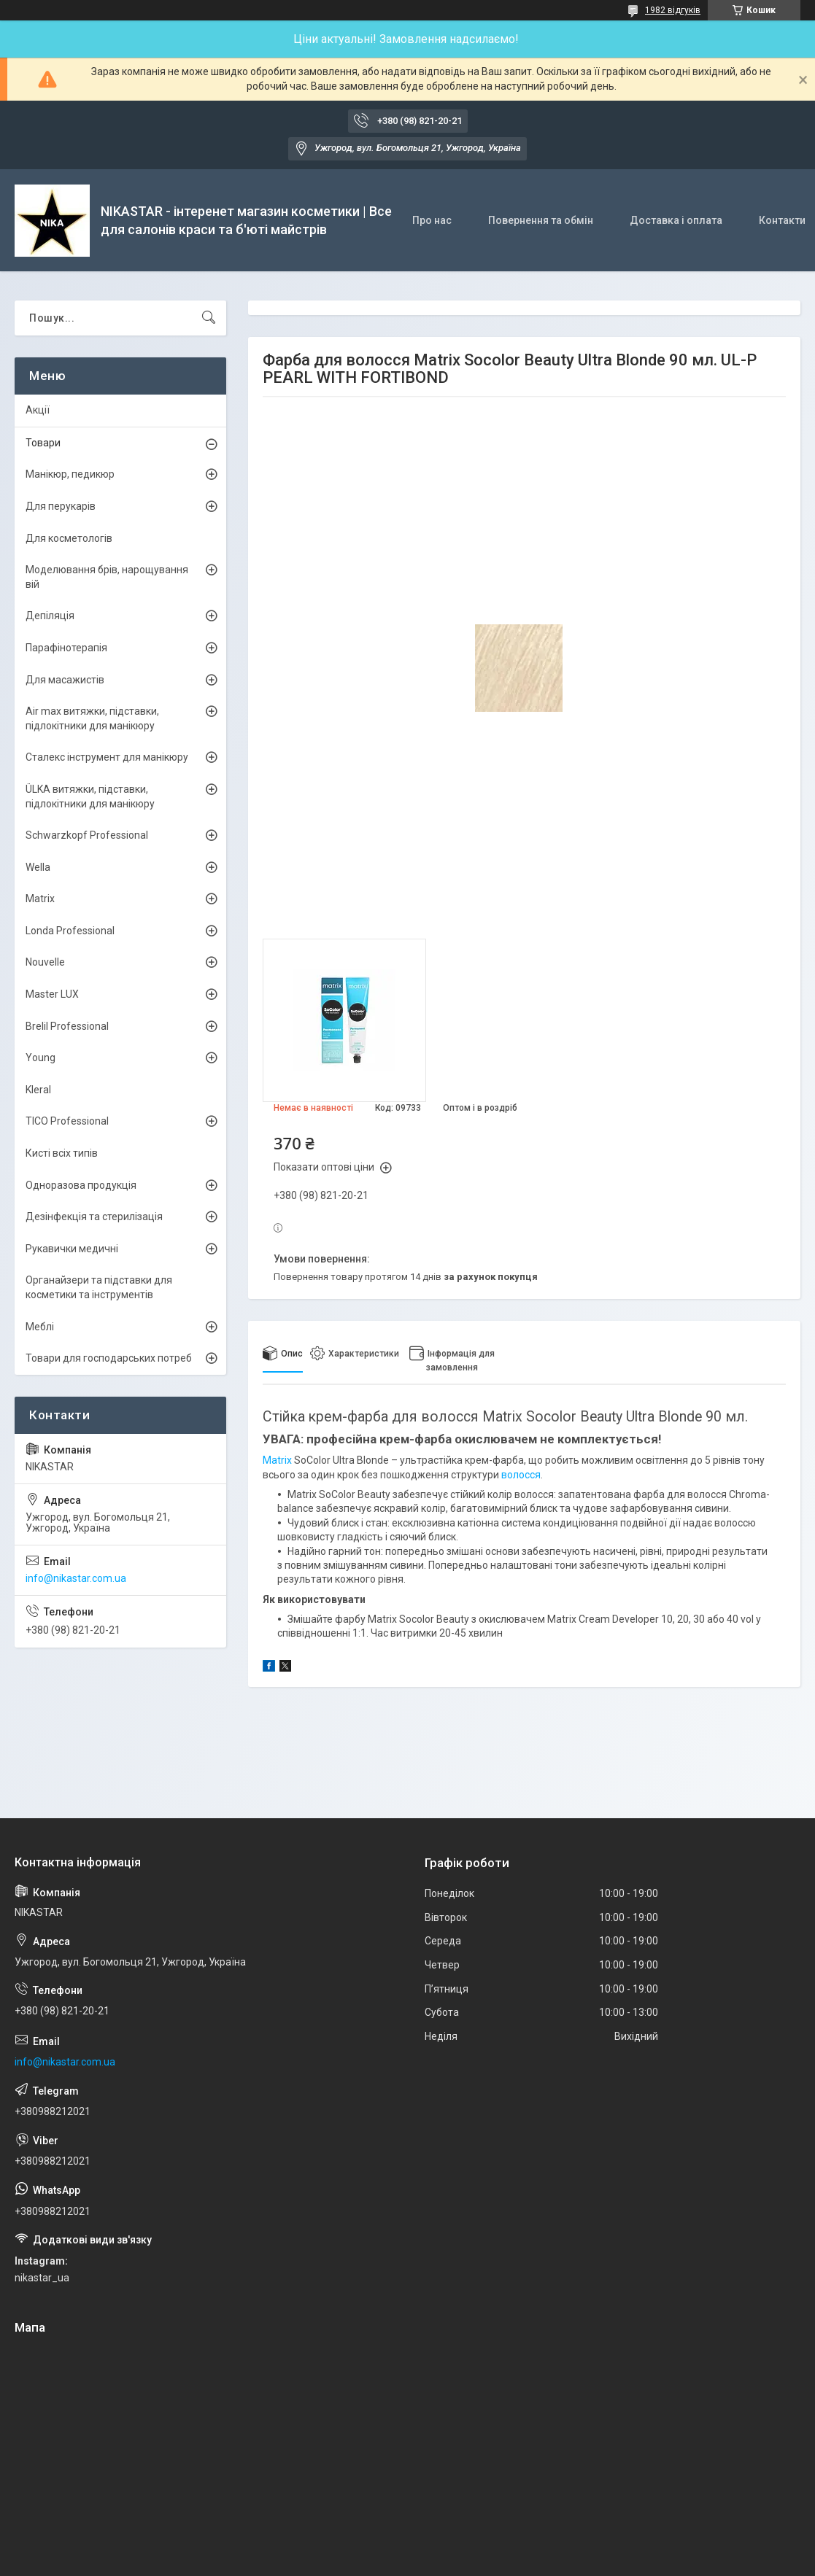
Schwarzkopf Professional (87, 835)
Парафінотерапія (66, 647)
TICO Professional (67, 1121)
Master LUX (52, 994)
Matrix (277, 1460)
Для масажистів (65, 680)
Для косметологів (69, 538)
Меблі (40, 1326)
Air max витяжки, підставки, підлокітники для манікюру (92, 718)
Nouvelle (45, 962)
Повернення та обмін (540, 220)
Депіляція (50, 615)
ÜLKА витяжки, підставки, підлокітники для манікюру (90, 796)
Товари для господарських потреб (109, 1358)
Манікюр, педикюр (70, 474)
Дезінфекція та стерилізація (94, 1216)
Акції (38, 410)
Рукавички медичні (72, 1248)
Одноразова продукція (81, 1185)
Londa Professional (70, 930)
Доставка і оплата (676, 220)
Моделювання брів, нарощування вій (107, 577)
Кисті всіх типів (62, 1153)
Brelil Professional (67, 1026)
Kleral (38, 1089)
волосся (521, 1475)
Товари (43, 443)
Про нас (432, 220)
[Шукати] (208, 317)
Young (40, 1057)
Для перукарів (61, 506)
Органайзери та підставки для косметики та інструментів (99, 1287)
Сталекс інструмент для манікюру (107, 757)
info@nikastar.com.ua (76, 1578)
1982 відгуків (672, 10)
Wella (38, 867)
